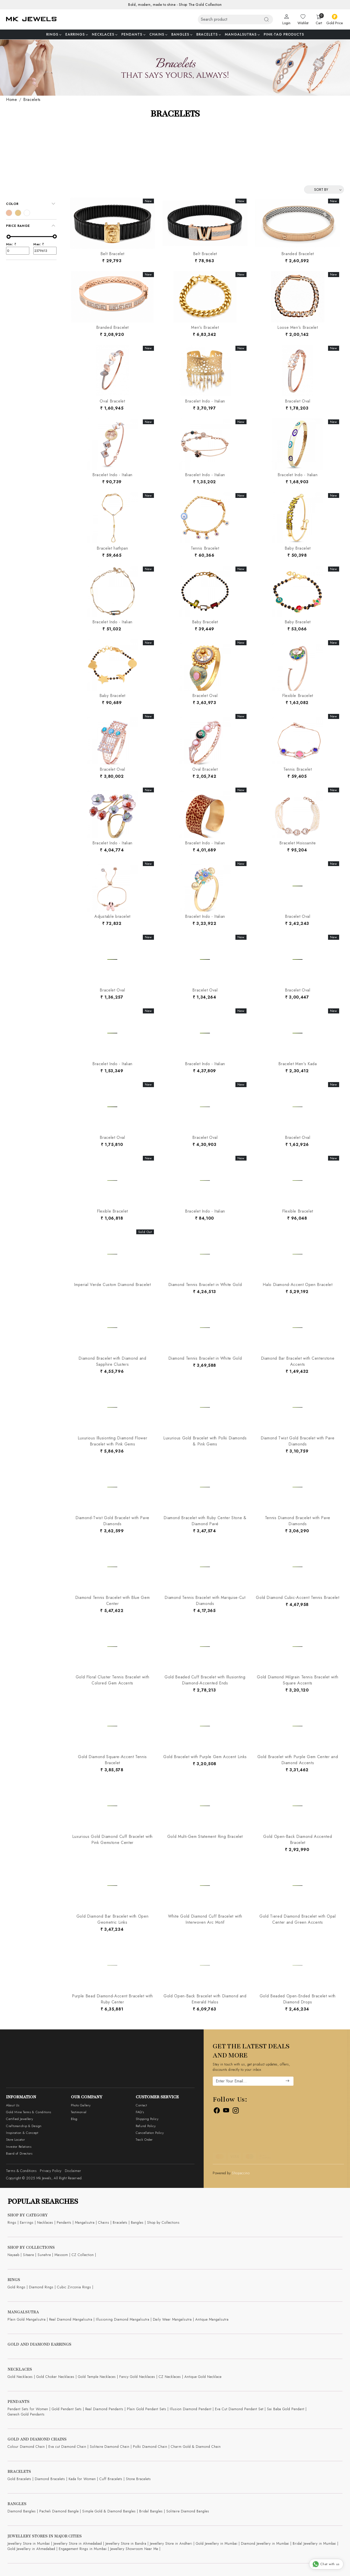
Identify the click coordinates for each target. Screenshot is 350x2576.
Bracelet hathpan (112, 548)
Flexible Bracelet (297, 696)
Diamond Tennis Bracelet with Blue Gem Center (112, 1600)
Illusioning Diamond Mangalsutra (122, 2319)
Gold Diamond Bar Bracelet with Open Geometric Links (112, 1919)
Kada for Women (82, 2478)
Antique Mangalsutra (212, 2319)
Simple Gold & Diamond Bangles (109, 2511)
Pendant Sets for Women (28, 2408)
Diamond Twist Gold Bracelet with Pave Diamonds (298, 1441)
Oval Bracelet (112, 401)
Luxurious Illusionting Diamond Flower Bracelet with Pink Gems (112, 1441)
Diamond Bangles (22, 2511)
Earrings (76, 34)
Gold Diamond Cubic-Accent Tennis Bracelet (297, 1597)
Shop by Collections (163, 2222)
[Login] (286, 19)
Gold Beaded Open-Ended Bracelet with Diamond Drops (298, 1999)
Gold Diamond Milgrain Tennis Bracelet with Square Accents (297, 1680)
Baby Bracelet (298, 548)
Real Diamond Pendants (104, 2408)
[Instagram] (236, 2111)
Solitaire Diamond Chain (109, 2446)
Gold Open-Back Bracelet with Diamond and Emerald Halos (205, 1999)
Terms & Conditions (21, 2170)
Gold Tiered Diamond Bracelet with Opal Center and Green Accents (297, 1919)
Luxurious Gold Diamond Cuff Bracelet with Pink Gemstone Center (112, 1839)
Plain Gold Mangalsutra (27, 2319)
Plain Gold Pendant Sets (146, 2408)
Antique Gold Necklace (203, 2376)
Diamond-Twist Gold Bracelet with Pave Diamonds (112, 1521)
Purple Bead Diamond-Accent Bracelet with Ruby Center (112, 1999)
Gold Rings (16, 2287)
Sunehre (44, 2254)
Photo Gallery (81, 2105)
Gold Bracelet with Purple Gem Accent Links (205, 1757)
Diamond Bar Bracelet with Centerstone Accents (298, 1361)
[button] (31, 204)
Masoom (61, 2254)
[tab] (31, 204)
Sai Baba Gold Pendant (285, 2408)
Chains (158, 34)
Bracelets (208, 34)
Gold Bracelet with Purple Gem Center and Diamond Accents (297, 1760)
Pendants (133, 34)
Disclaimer (73, 2170)
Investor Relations (19, 2146)
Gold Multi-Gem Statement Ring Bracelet (205, 1836)
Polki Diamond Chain (150, 2446)
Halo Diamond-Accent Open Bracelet (297, 1284)
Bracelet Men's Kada (297, 1064)
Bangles (181, 34)
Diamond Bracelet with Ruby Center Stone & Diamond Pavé (205, 1521)
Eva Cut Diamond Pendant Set (239, 2408)
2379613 (45, 251)
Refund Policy (146, 2126)
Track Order (144, 2139)
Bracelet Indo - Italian (205, 401)
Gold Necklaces (20, 2376)
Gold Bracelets (19, 2478)
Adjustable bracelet (112, 916)
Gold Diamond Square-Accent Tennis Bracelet (112, 1760)
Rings (53, 34)
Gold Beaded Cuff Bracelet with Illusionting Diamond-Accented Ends (205, 1680)
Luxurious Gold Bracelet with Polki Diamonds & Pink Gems (205, 1441)
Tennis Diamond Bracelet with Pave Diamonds (297, 1521)
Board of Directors (19, 2153)
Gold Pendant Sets (67, 2408)
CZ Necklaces (170, 2376)
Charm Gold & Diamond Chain (196, 2446)
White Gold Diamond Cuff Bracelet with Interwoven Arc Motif (205, 1919)
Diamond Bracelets (50, 2478)
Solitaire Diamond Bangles (187, 2511)
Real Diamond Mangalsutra (70, 2319)
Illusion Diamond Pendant (190, 2408)
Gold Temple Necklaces (97, 2376)
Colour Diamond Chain (26, 2446)
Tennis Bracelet (205, 548)
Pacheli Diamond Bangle (59, 2511)
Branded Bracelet (297, 254)
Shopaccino (241, 2173)
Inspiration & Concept (22, 2132)
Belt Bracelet (112, 254)
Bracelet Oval (297, 401)
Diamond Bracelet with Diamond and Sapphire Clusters (112, 1361)
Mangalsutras (242, 34)
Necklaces (104, 34)
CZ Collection (83, 2254)
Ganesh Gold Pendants (26, 2414)
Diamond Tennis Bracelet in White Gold (205, 1284)
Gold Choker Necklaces (55, 2376)
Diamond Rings (41, 2287)
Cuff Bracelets (110, 2478)
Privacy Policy (51, 2170)
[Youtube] (226, 2111)
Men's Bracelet (205, 327)
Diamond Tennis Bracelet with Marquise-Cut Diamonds (205, 1600)
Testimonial (79, 2112)
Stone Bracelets (138, 2478)
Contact (141, 2105)
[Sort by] (324, 189)
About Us (12, 2105)
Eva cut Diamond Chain (67, 2446)
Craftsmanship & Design (24, 2126)
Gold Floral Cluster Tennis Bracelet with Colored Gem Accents (112, 1680)
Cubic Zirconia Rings (74, 2287)
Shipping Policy (147, 2118)
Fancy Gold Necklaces (137, 2376)
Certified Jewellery (19, 2118)
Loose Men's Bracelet (297, 327)
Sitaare (28, 2254)
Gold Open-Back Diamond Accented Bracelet (297, 1839)
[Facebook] (217, 2111)
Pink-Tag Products (284, 34)
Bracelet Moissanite (297, 843)
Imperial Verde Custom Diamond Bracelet (112, 1284)
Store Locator (15, 2139)
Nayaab (13, 2254)
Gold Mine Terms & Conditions (28, 2112)
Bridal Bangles (151, 2511)
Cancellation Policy (150, 2132)
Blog (74, 2118)
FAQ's (140, 2112)
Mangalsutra (85, 2222)
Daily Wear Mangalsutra (172, 2319)
